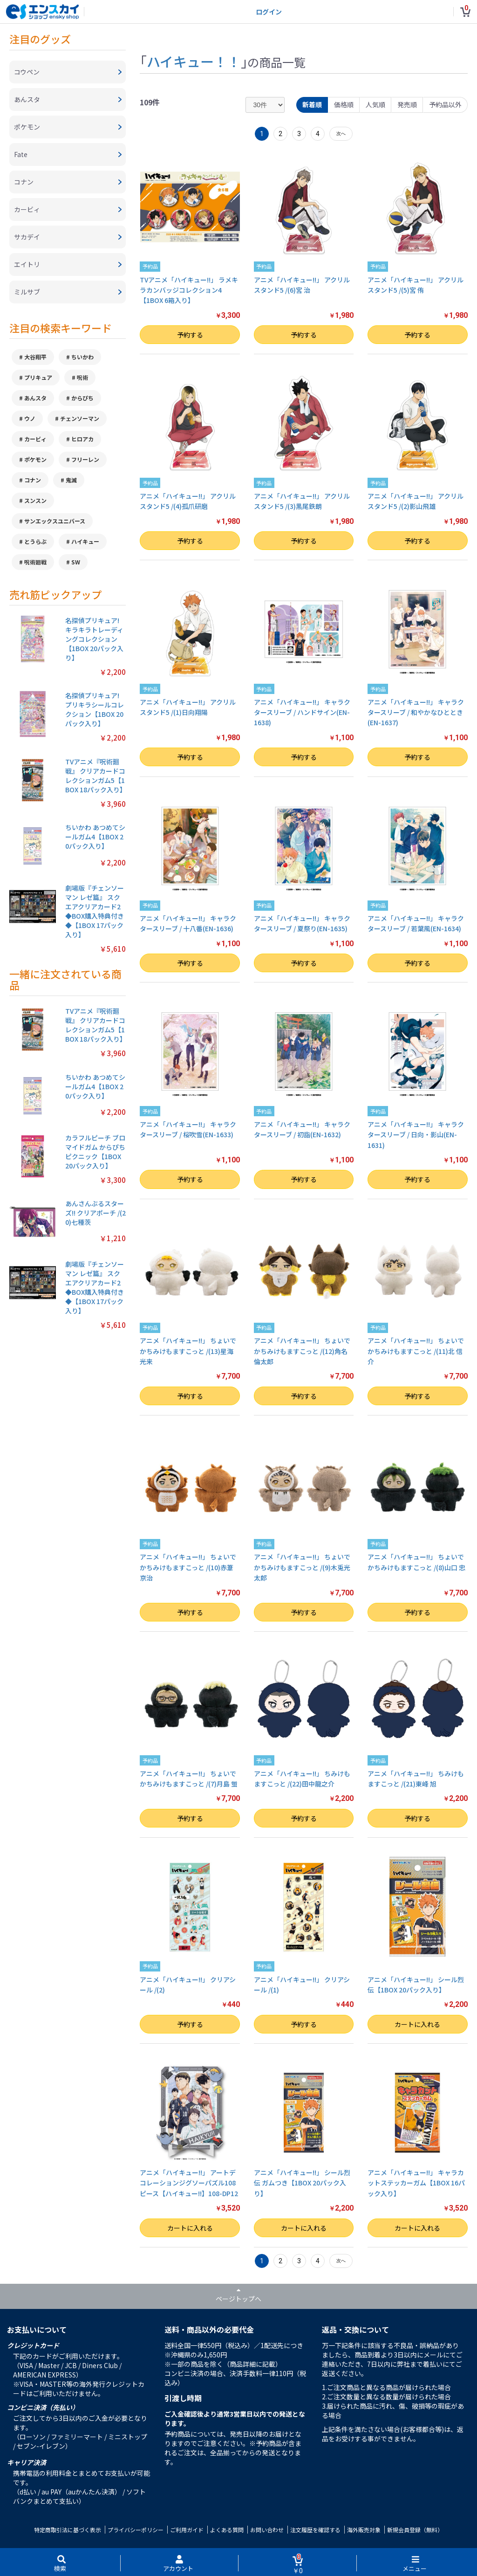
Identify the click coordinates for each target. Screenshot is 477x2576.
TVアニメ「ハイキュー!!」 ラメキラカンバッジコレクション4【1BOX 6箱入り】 (189, 290)
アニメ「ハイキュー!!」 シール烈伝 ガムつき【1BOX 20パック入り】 (302, 2183)
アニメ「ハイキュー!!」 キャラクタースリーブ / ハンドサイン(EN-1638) (302, 712)
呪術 (82, 377)
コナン (32, 480)
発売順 (407, 104)
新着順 (312, 104)
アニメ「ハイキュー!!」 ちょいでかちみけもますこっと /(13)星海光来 (188, 1351)
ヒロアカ (82, 439)
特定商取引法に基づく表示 (67, 2530)
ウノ (29, 418)
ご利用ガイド (187, 2530)
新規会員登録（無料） (415, 2530)
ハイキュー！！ (194, 61)
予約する (190, 334)
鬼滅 (71, 480)
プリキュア (38, 377)
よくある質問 (227, 2530)
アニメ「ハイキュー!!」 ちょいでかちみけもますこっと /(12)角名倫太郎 (302, 1351)
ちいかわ (82, 357)
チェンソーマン (79, 418)
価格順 (344, 104)
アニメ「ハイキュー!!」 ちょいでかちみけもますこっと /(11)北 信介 (416, 1351)
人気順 (375, 104)
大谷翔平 (35, 357)
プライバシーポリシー (136, 2530)
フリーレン (85, 459)
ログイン (269, 11)
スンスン (35, 500)
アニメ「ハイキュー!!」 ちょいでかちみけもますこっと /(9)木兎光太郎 (302, 1567)
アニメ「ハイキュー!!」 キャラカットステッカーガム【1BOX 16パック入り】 (416, 2183)
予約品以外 (445, 104)
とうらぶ (35, 541)
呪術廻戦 (35, 562)
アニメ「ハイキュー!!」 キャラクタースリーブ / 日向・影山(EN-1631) (416, 1135)
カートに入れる (417, 2024)
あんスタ (35, 398)
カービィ (35, 439)
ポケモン (35, 459)
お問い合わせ (267, 2530)
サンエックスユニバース (54, 521)
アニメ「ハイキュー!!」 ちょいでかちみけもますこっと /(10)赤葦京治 (188, 1567)
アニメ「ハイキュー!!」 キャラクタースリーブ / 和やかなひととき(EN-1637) (416, 712)
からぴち (82, 398)
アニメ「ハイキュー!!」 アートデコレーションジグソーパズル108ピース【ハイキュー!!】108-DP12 (189, 2183)
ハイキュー (85, 541)
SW (75, 562)
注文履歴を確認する (315, 2530)
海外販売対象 (364, 2530)
